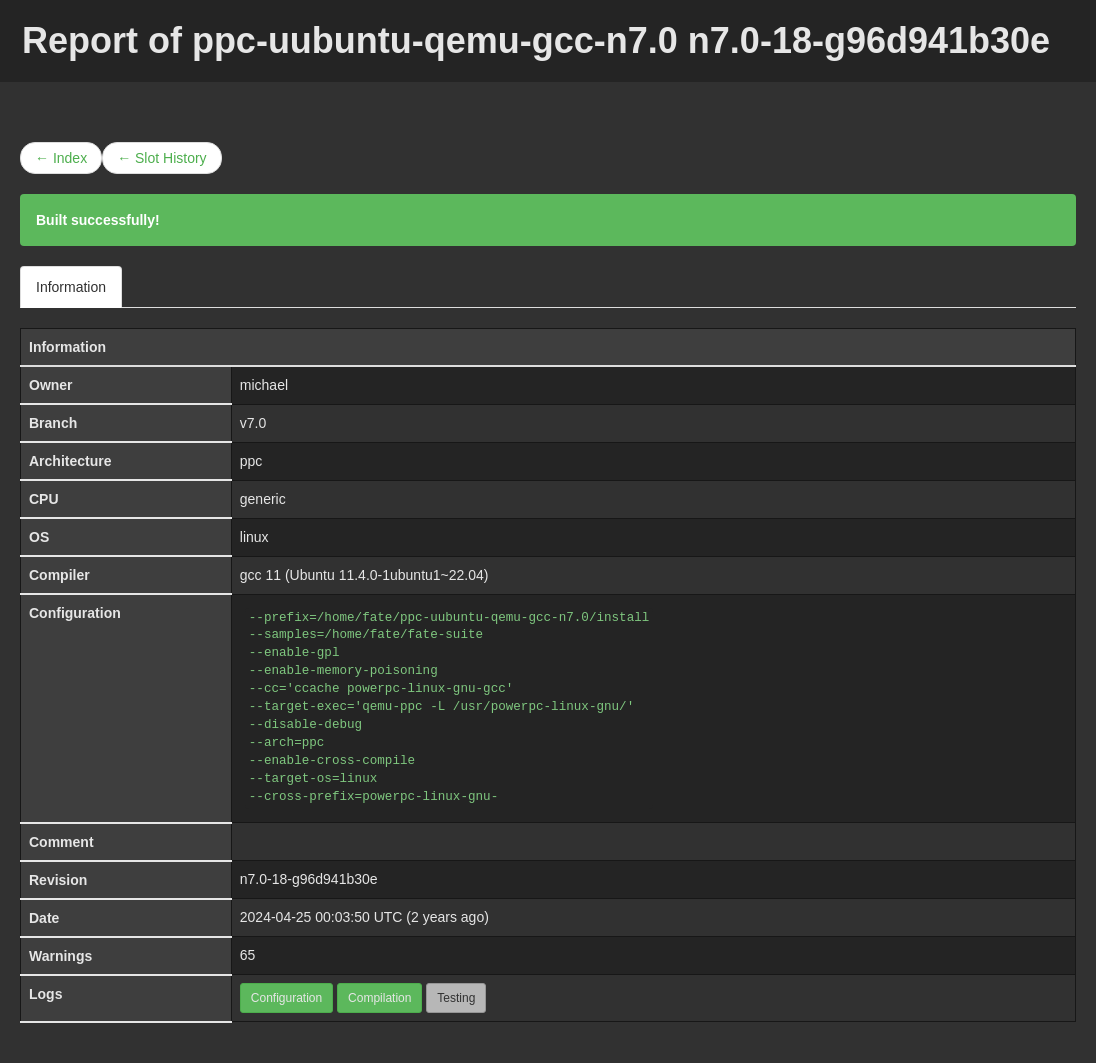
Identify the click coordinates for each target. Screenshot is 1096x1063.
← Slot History (161, 158)
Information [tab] (71, 287)
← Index (61, 158)
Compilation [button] (379, 998)
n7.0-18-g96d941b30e (309, 879)
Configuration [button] (286, 998)
